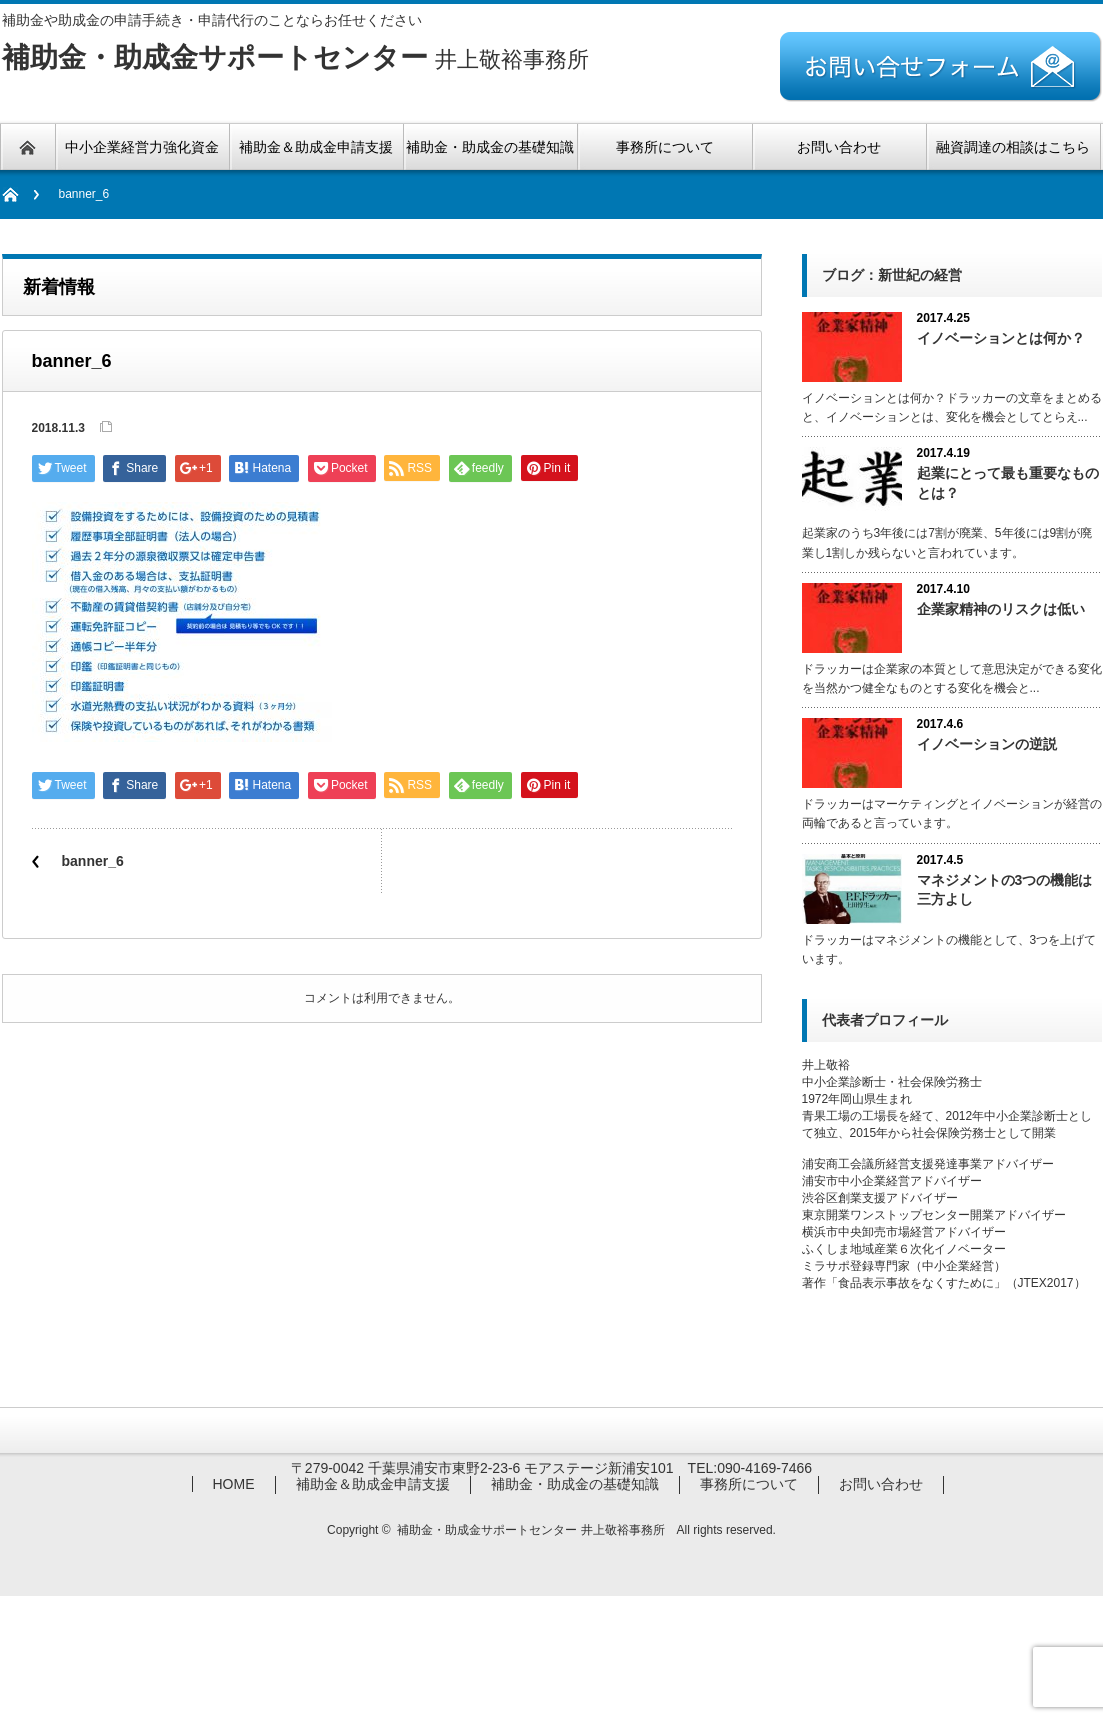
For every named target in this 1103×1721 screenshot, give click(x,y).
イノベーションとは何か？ (1001, 338)
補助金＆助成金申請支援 (373, 1484)
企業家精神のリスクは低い (1001, 609)
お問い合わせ (881, 1484)
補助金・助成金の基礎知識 (575, 1484)
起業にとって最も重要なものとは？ (1008, 482)
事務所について (749, 1484)
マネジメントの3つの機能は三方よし (1005, 889)
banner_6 (93, 861)
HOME (234, 1484)
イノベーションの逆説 (987, 744)
